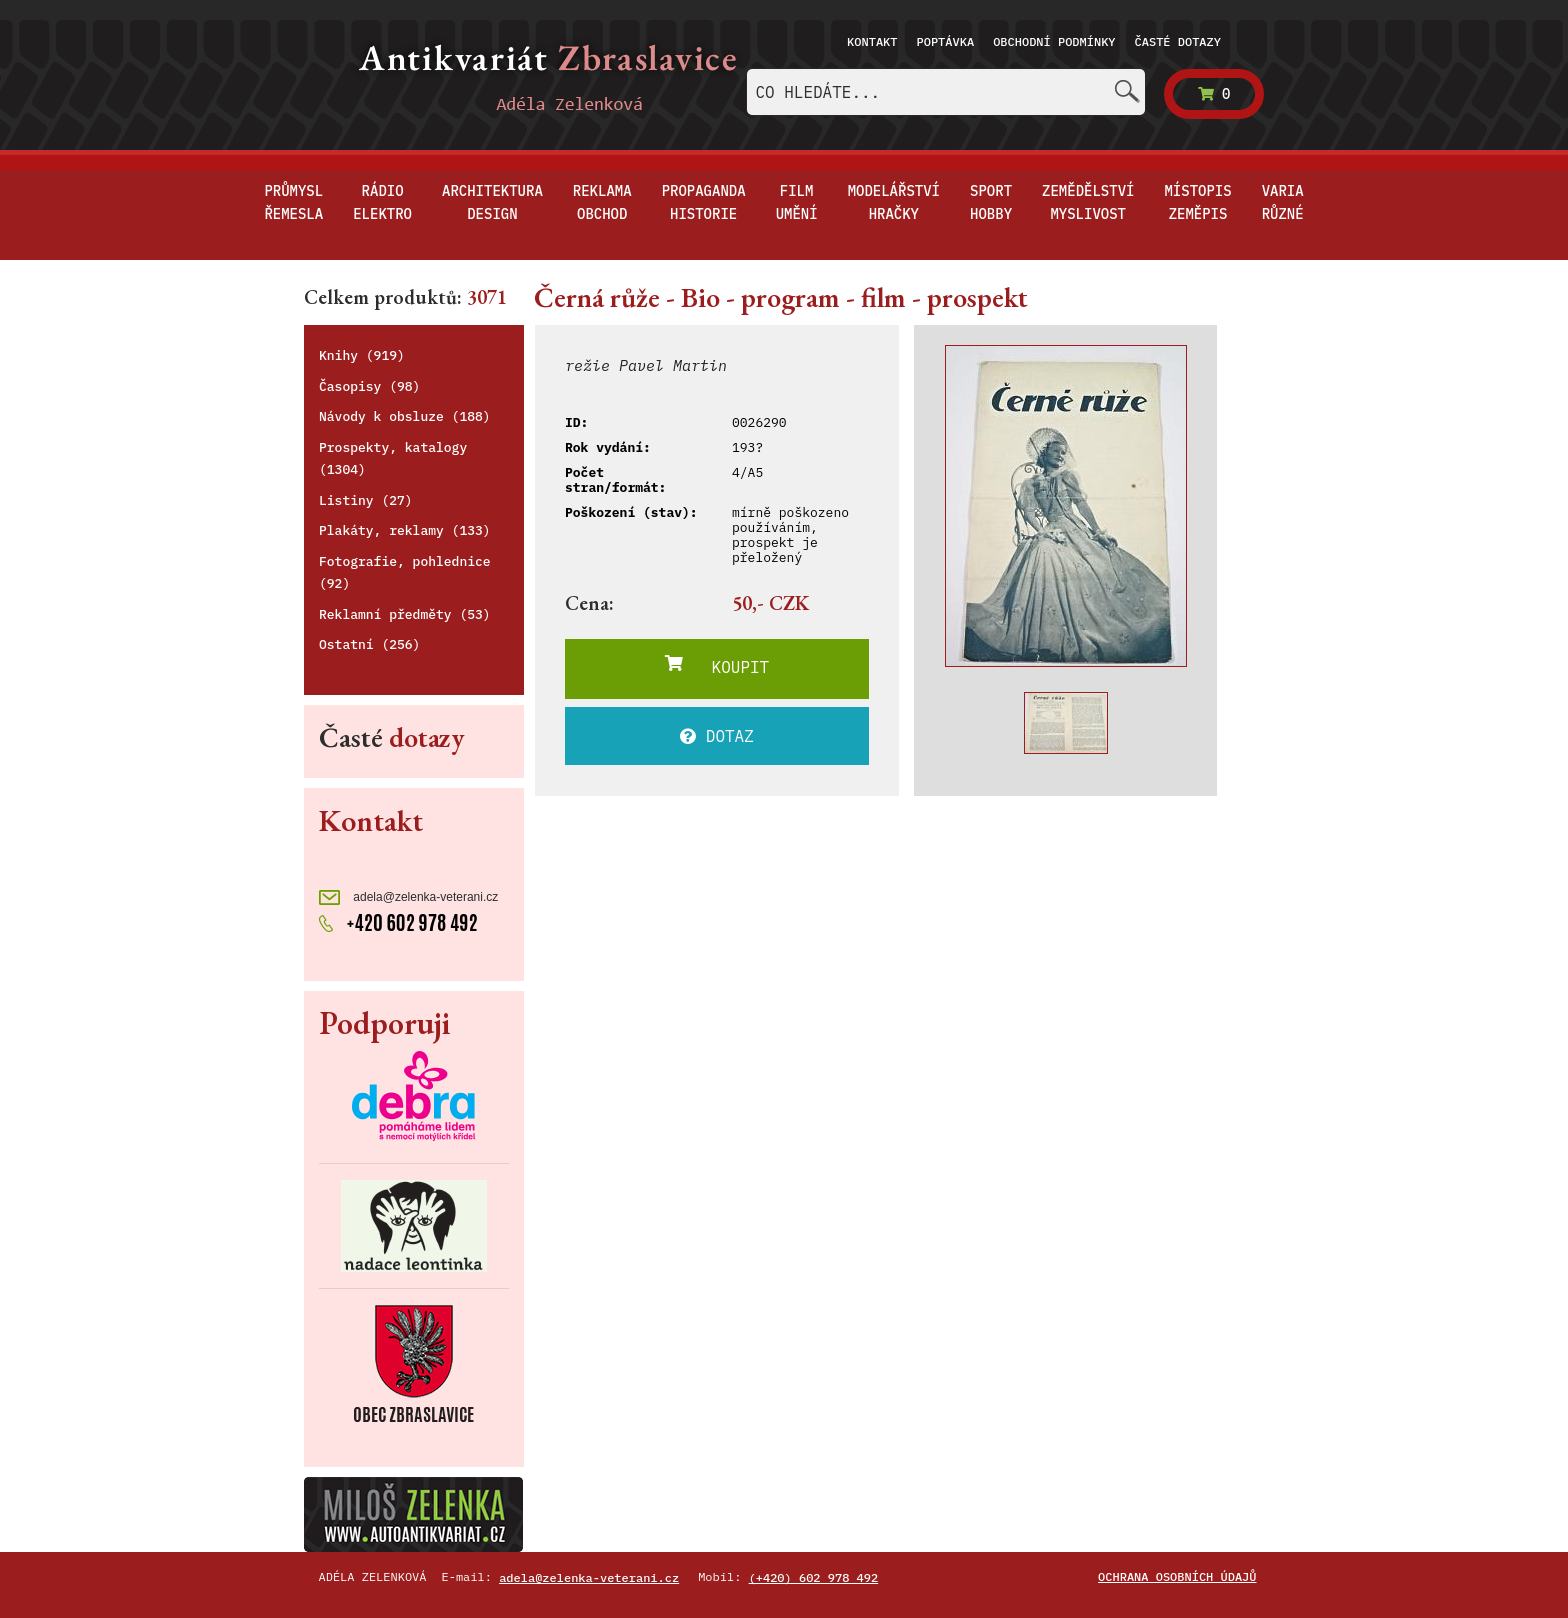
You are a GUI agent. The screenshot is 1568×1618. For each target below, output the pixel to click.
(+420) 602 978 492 (814, 1577)
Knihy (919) (362, 355)
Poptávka (946, 41)
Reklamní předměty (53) (405, 614)
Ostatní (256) (369, 644)
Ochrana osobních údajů (1177, 1576)
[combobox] (946, 92)
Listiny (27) (366, 500)
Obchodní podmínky (1054, 41)
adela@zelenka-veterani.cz (408, 897)
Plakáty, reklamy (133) (405, 530)
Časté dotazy (1178, 41)
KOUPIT (717, 666)
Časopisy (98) (369, 386)
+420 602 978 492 (398, 921)
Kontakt (872, 41)
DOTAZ (717, 736)
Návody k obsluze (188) (405, 416)
